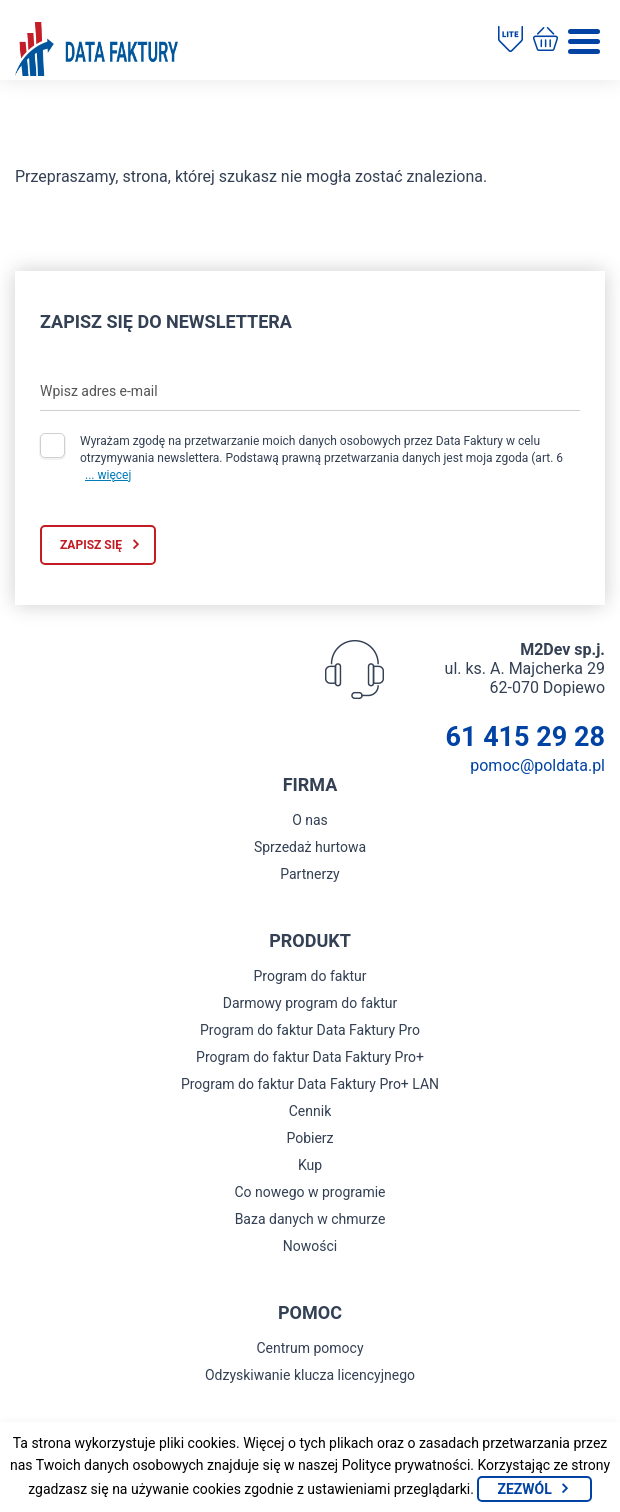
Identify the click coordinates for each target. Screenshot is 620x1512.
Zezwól (524, 1489)
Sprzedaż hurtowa (310, 847)
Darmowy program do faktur (310, 1003)
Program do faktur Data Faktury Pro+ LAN (310, 1084)
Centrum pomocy (309, 1348)
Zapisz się (91, 545)
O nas (310, 820)
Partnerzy (310, 874)
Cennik (310, 1111)
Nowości (310, 1246)
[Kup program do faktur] (545, 41)
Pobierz (309, 1138)
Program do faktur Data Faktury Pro (310, 1030)
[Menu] (584, 41)
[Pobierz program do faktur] (510, 41)
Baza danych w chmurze (310, 1219)
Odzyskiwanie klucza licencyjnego (310, 1375)
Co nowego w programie (309, 1192)
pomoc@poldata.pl (537, 765)
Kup (310, 1165)
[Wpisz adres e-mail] (310, 391)
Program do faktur (309, 976)
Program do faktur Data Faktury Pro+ (310, 1057)
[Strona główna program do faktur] (96, 51)
